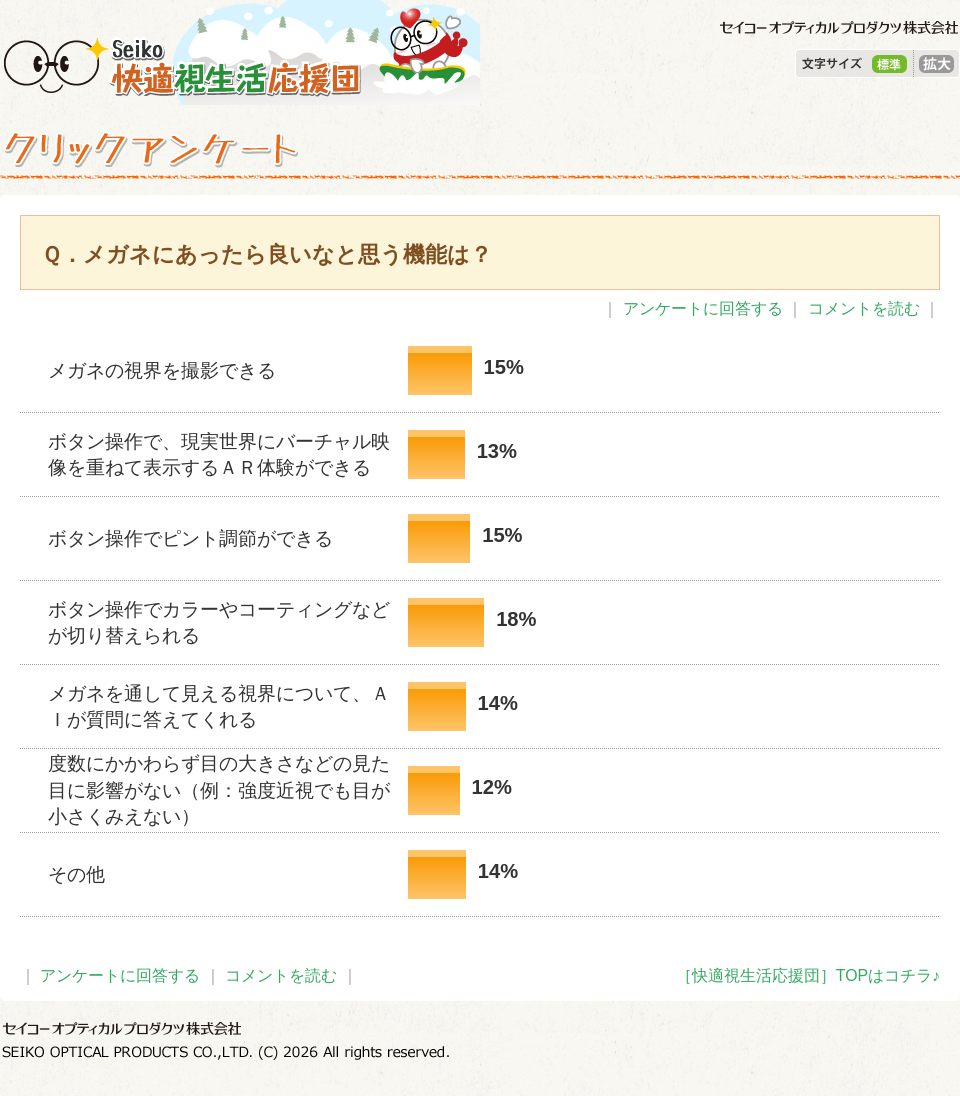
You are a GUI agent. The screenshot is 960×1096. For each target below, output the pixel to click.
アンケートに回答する (703, 308)
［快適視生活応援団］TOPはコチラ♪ (808, 975)
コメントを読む (864, 308)
